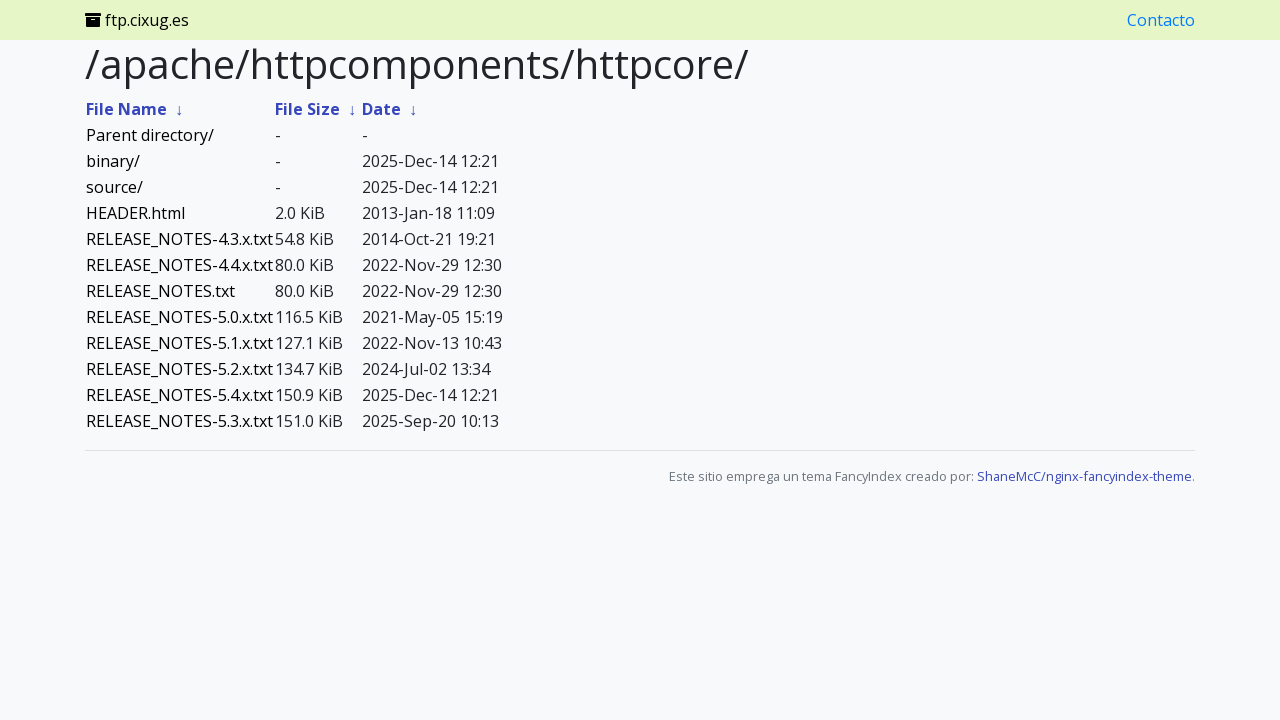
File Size (307, 109)
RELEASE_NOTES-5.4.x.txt (179, 395)
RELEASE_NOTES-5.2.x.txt (179, 369)
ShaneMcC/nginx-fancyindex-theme (1084, 476)
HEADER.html (135, 213)
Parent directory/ (150, 135)
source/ (114, 187)
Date (381, 109)
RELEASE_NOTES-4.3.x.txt (179, 239)
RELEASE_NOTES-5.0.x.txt (179, 317)
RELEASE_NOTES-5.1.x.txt (179, 343)
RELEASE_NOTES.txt (160, 291)
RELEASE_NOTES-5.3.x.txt (179, 421)
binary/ (113, 161)
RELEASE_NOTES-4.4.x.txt (179, 265)
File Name (126, 109)
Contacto (1161, 20)
